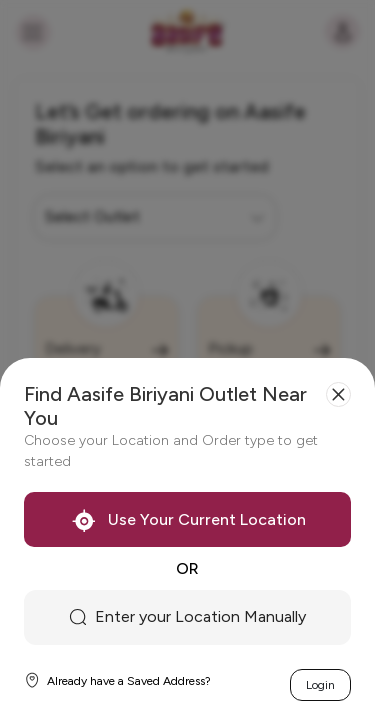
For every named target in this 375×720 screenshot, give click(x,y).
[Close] (338, 394)
